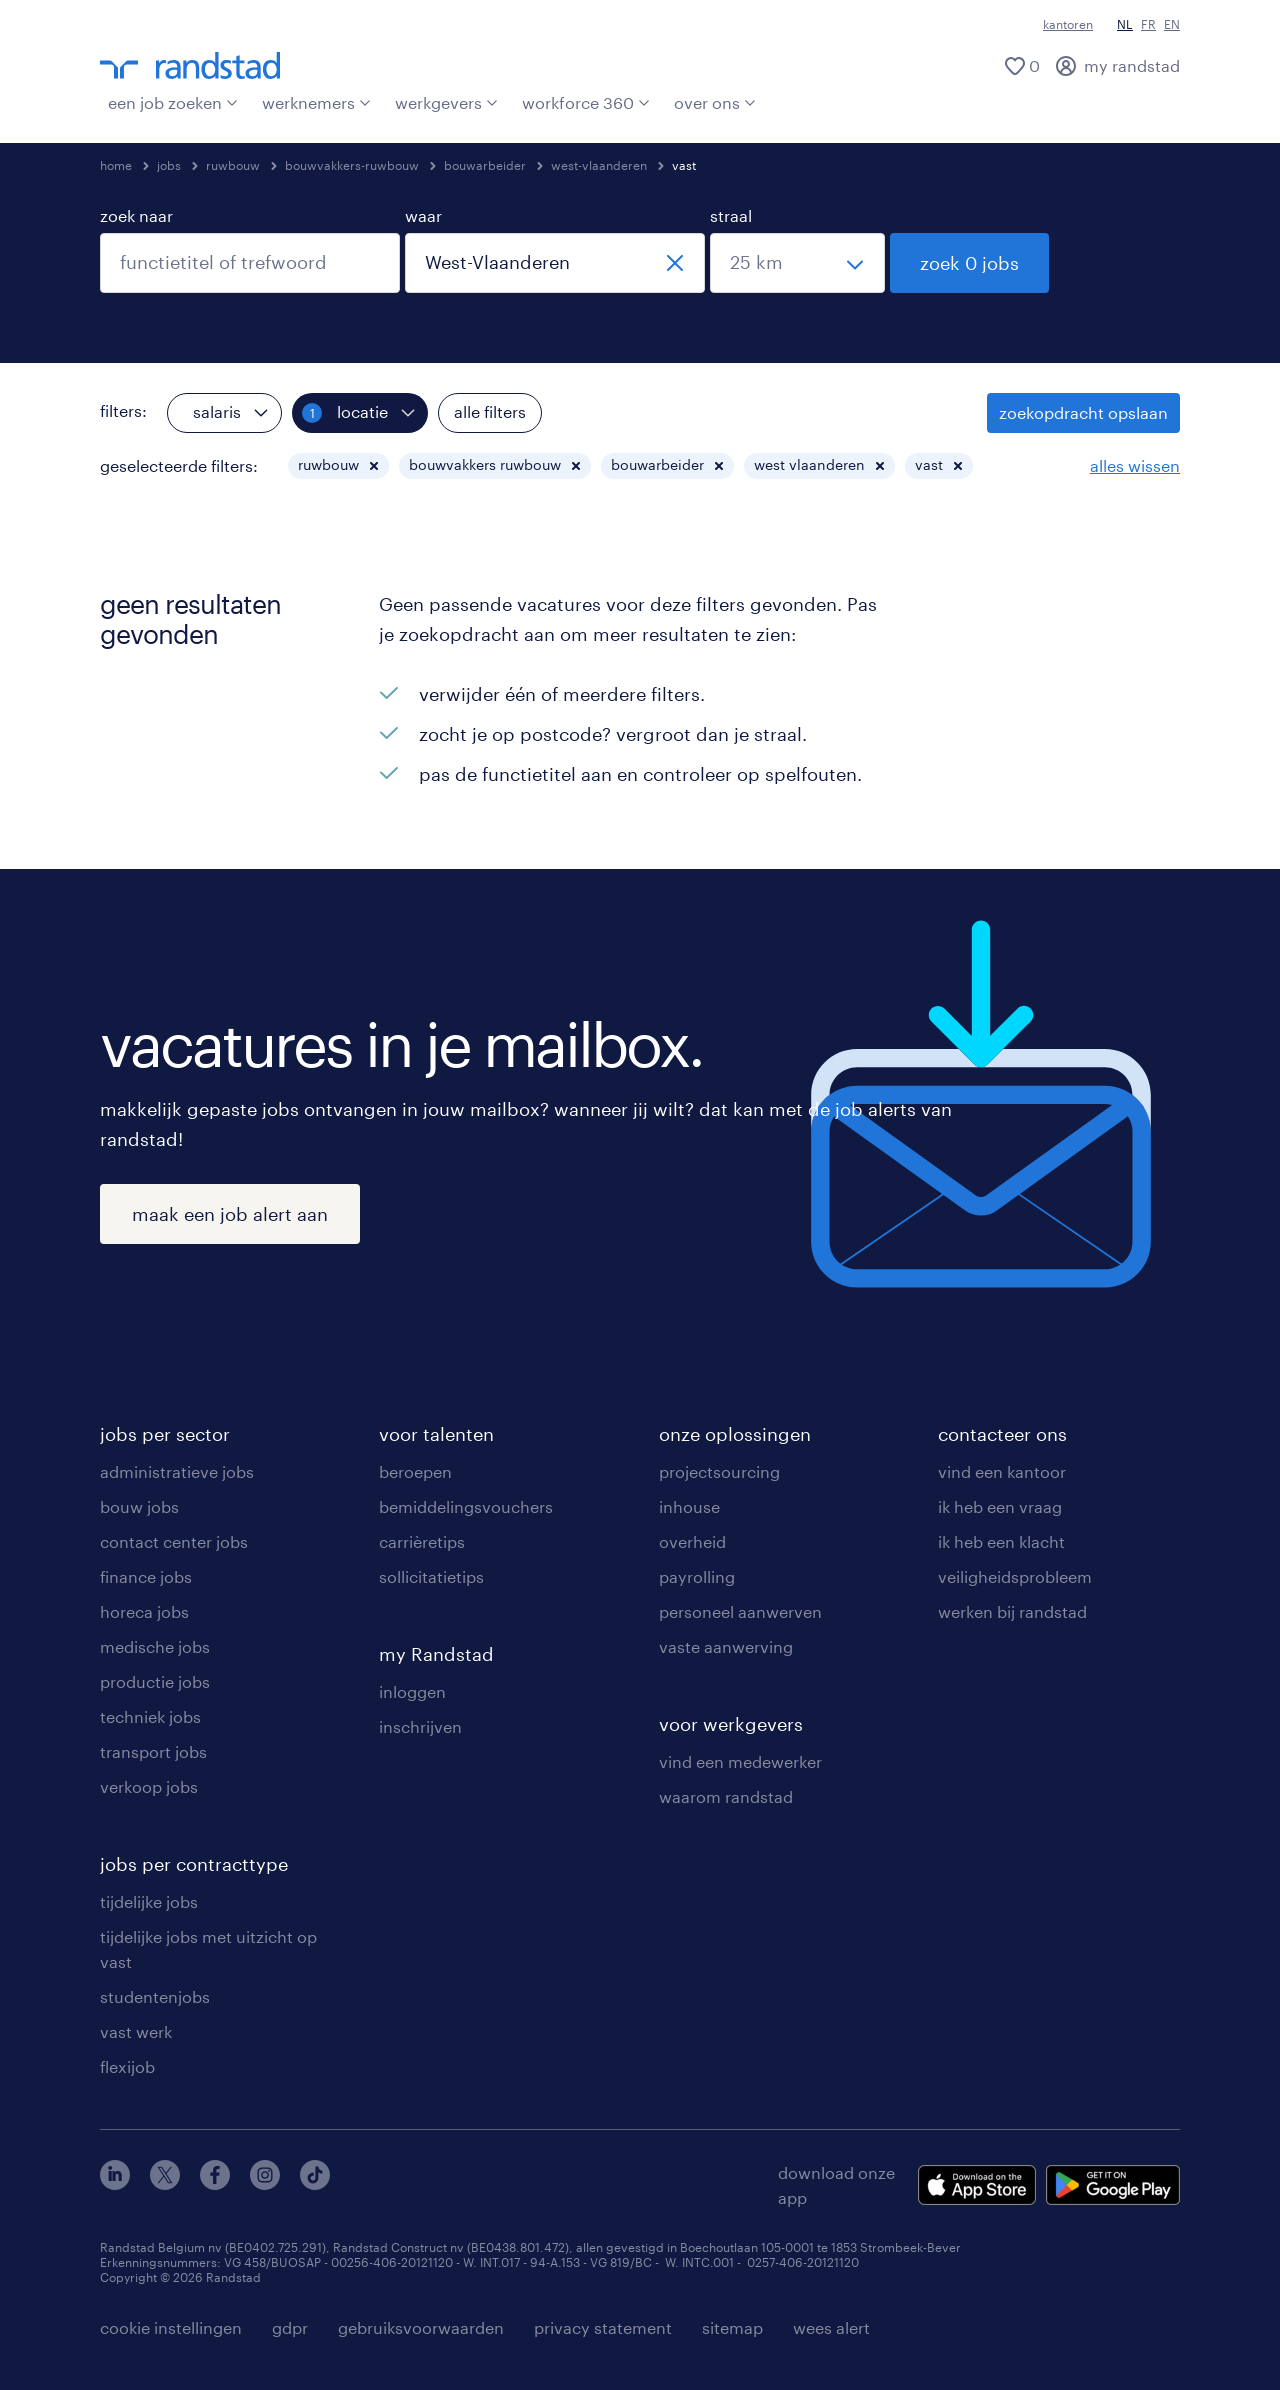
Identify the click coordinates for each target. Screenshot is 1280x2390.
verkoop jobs (149, 1786)
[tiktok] (315, 2183)
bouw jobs (139, 1506)
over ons (715, 102)
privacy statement (603, 2327)
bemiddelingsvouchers (466, 1506)
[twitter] (165, 2183)
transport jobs (153, 1751)
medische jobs (155, 1646)
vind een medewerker (740, 1761)
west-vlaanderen (599, 165)
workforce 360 (586, 102)
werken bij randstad (1012, 1611)
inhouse (689, 1506)
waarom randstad (726, 1796)
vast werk (136, 2031)
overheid (692, 1541)
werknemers (316, 102)
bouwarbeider (485, 165)
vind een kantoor (1002, 1471)
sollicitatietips (431, 1576)
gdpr (290, 2327)
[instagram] (265, 2183)
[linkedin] (115, 2183)
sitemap (732, 2327)
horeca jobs (144, 1611)
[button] (374, 466)
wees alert (831, 2327)
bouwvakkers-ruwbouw (352, 165)
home (116, 165)
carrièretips (422, 1541)
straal (731, 215)
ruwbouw (233, 165)
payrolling (697, 1576)
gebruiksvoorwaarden (421, 2327)
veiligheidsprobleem (1015, 1576)
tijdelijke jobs (149, 1901)
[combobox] (250, 263)
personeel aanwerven (740, 1611)
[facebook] (215, 2183)
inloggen (412, 1691)
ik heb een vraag (1000, 1506)
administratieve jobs (177, 1471)
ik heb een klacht (1001, 1541)
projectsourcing (719, 1471)
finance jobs (146, 1576)
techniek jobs (150, 1716)
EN (1172, 24)
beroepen (415, 1471)
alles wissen (1135, 465)
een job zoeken (173, 102)
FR (1148, 24)
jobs (169, 165)
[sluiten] (675, 263)
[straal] (797, 263)
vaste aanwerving (726, 1646)
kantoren (1068, 24)
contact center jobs (174, 1541)
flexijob (127, 2066)
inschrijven (420, 1726)
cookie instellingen (171, 2327)
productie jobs (155, 1681)
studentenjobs (155, 1996)
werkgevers (446, 102)
